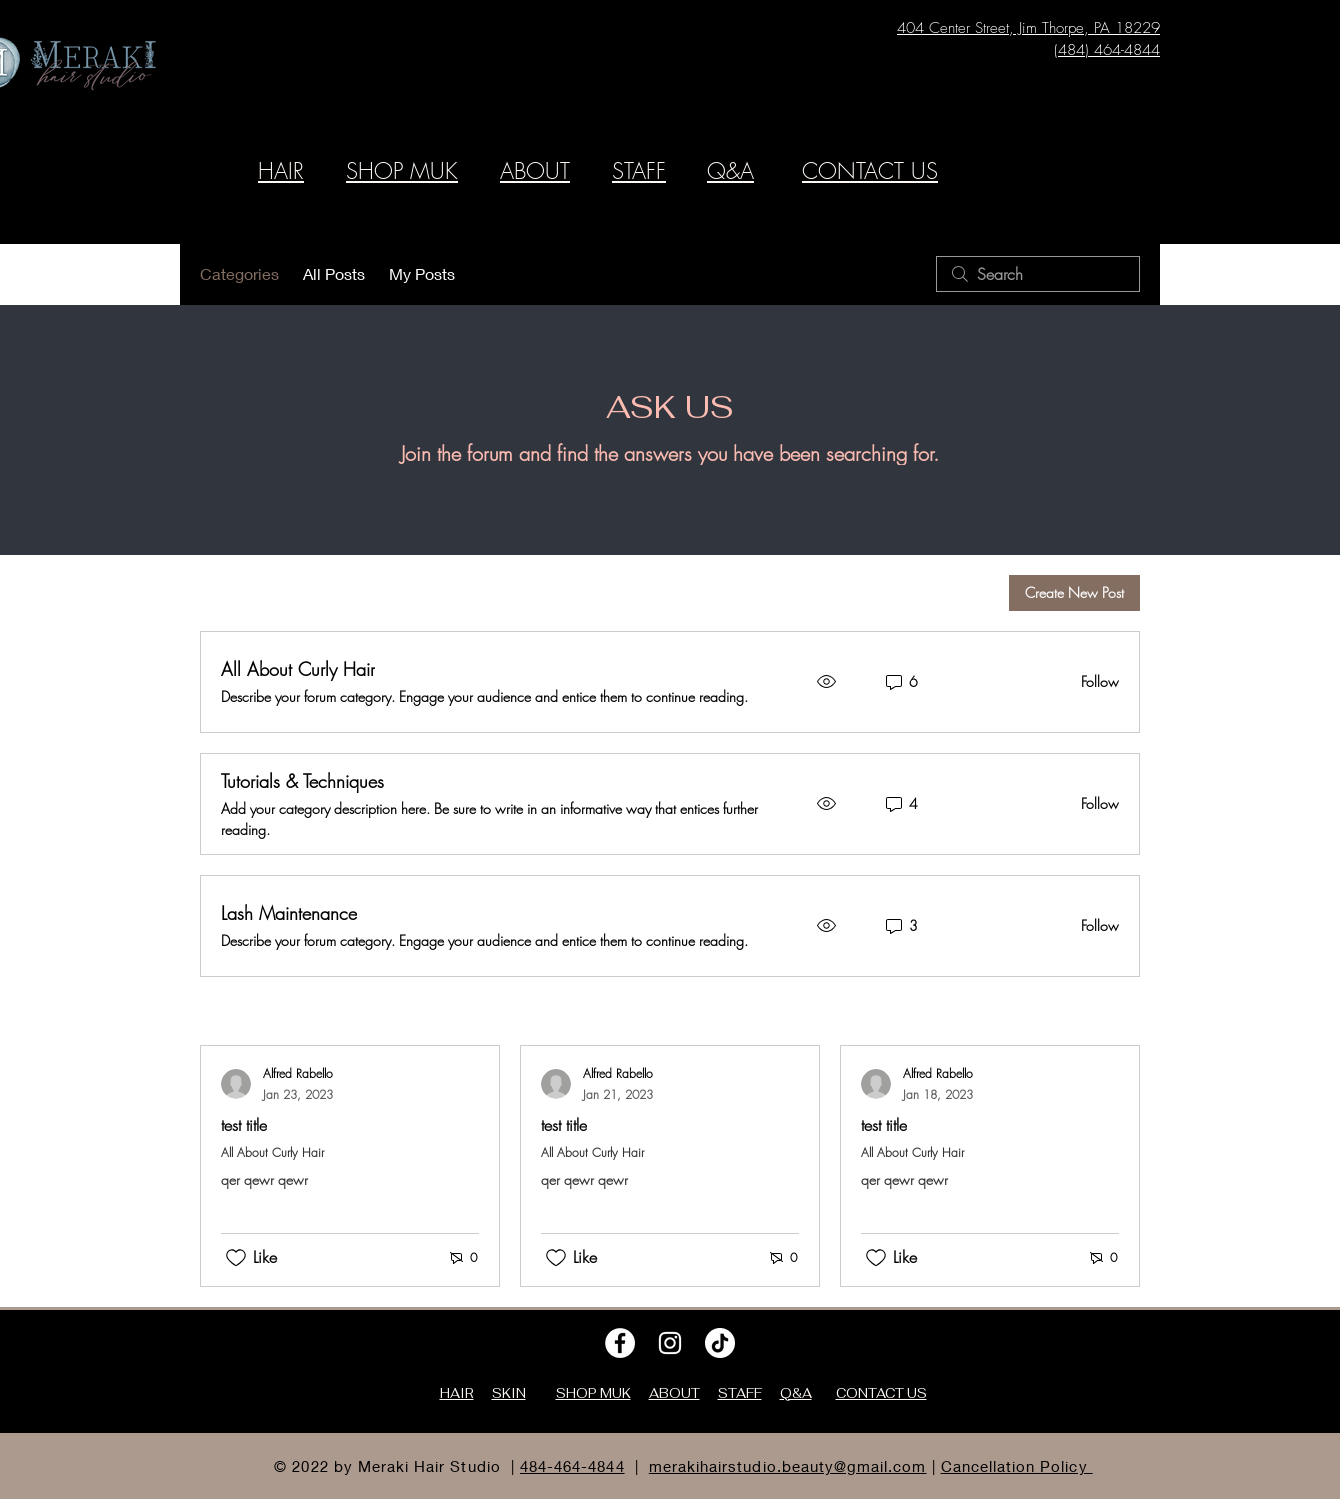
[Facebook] (620, 1343)
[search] (1038, 274)
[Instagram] (670, 1343)
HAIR (281, 171)
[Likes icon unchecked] (236, 1258)
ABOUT (535, 171)
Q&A (730, 171)
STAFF (639, 171)
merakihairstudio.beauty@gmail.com (788, 1466)
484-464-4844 (572, 1466)
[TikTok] (720, 1343)
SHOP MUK (402, 171)
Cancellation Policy (1017, 1466)
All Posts (334, 273)
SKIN (509, 1393)
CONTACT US (870, 171)
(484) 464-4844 (1107, 50)
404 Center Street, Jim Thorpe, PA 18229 (1028, 28)
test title (244, 1125)
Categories (239, 273)
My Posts (422, 273)
